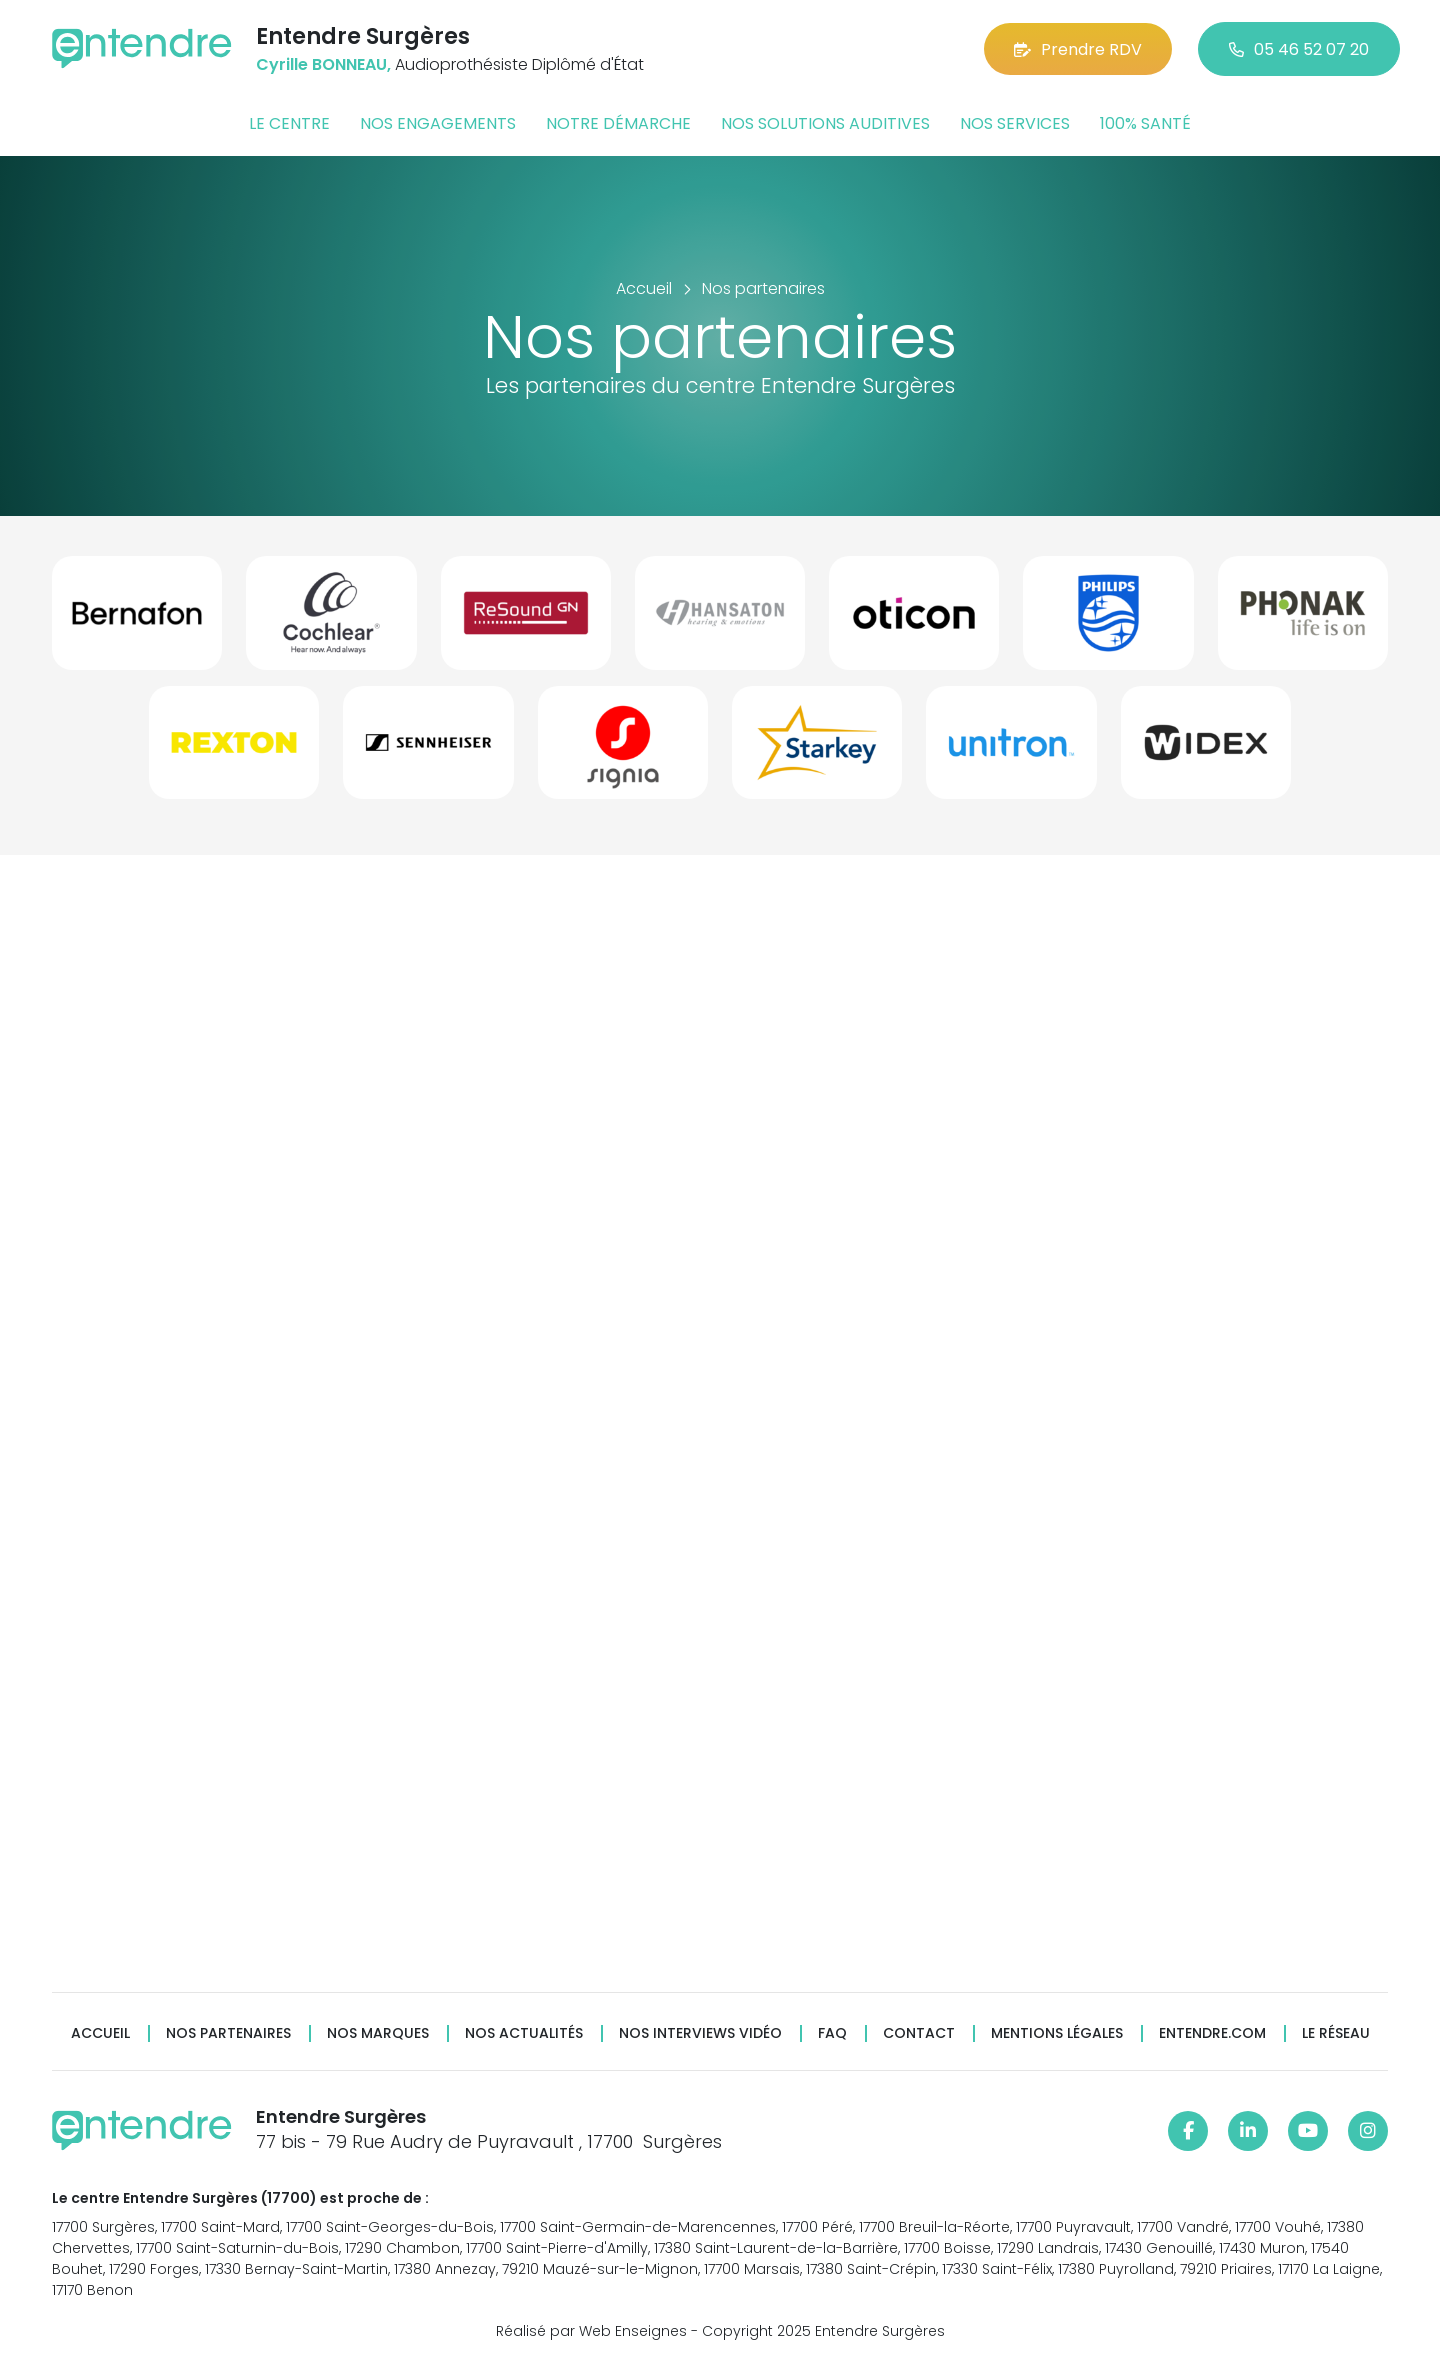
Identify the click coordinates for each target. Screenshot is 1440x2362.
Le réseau (1336, 2033)
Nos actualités (524, 2033)
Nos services (1015, 123)
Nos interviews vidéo (700, 2033)
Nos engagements (438, 123)
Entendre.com (1212, 2033)
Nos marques (378, 2033)
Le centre (289, 123)
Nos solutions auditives (825, 123)
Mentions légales (1057, 2033)
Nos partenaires (228, 2033)
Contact (919, 2033)
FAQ (832, 2033)
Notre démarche (618, 123)
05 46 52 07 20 (1299, 49)
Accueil (100, 2033)
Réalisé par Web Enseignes (591, 2331)
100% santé (1145, 123)
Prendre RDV (1078, 49)
